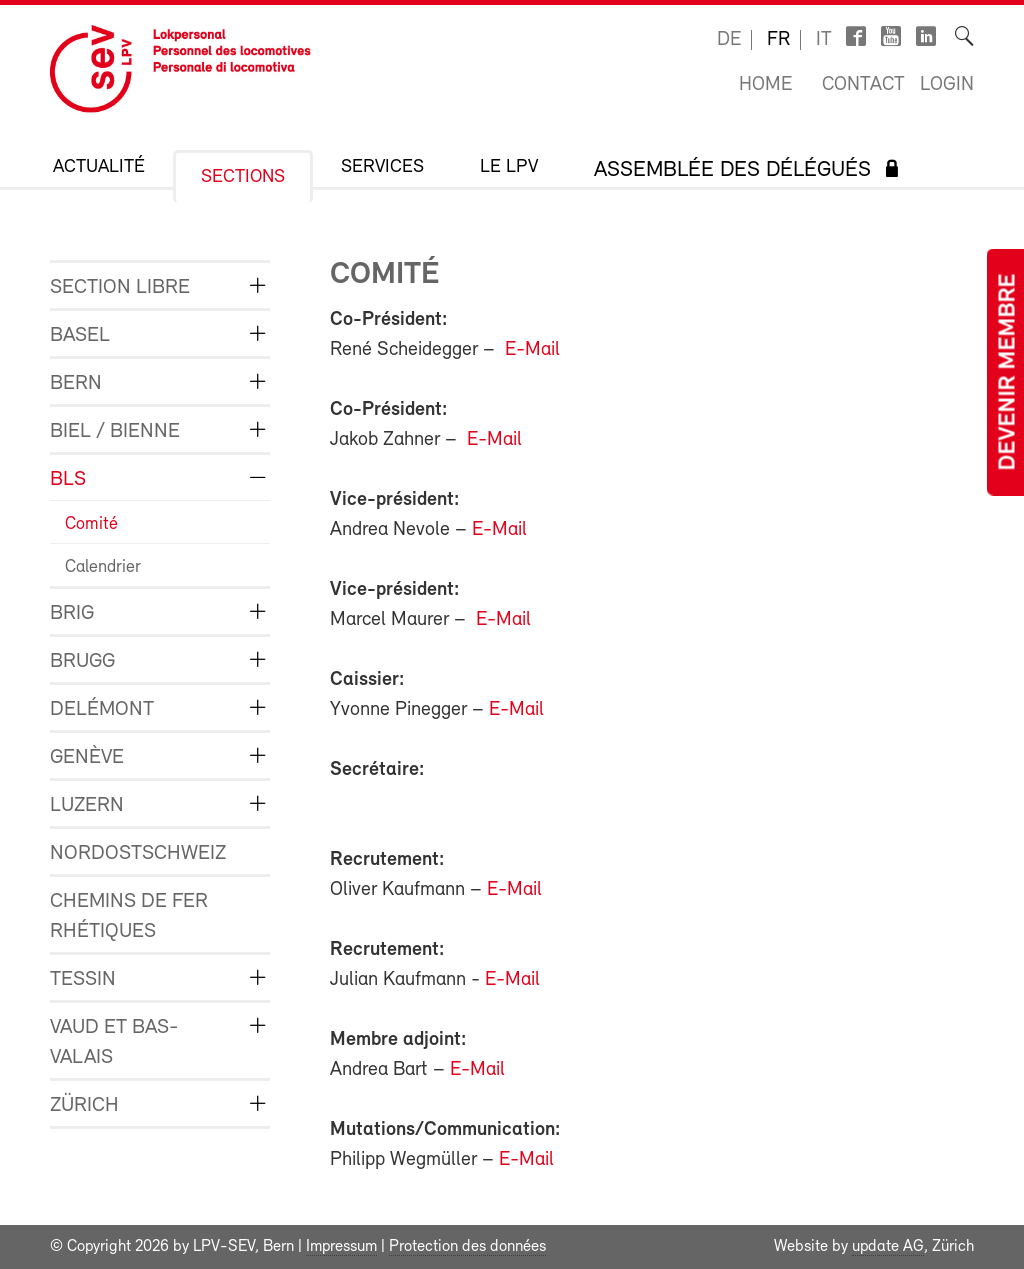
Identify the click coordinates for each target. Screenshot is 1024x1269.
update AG (888, 1247)
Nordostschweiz (138, 853)
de (729, 40)
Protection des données (467, 1247)
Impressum (341, 1247)
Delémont (102, 709)
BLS (68, 479)
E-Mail (532, 350)
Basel (80, 335)
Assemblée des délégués (732, 170)
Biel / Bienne (115, 431)
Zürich (84, 1105)
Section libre (120, 287)
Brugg (82, 661)
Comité (91, 524)
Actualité (99, 167)
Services (382, 167)
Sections (243, 177)
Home (765, 85)
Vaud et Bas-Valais (114, 1042)
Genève (87, 757)
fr (778, 40)
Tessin (83, 979)
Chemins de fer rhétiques (129, 916)
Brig (72, 613)
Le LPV (509, 167)
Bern (76, 383)
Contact (863, 85)
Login (947, 85)
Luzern (87, 805)
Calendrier (103, 567)
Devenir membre (1009, 372)
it (824, 40)
